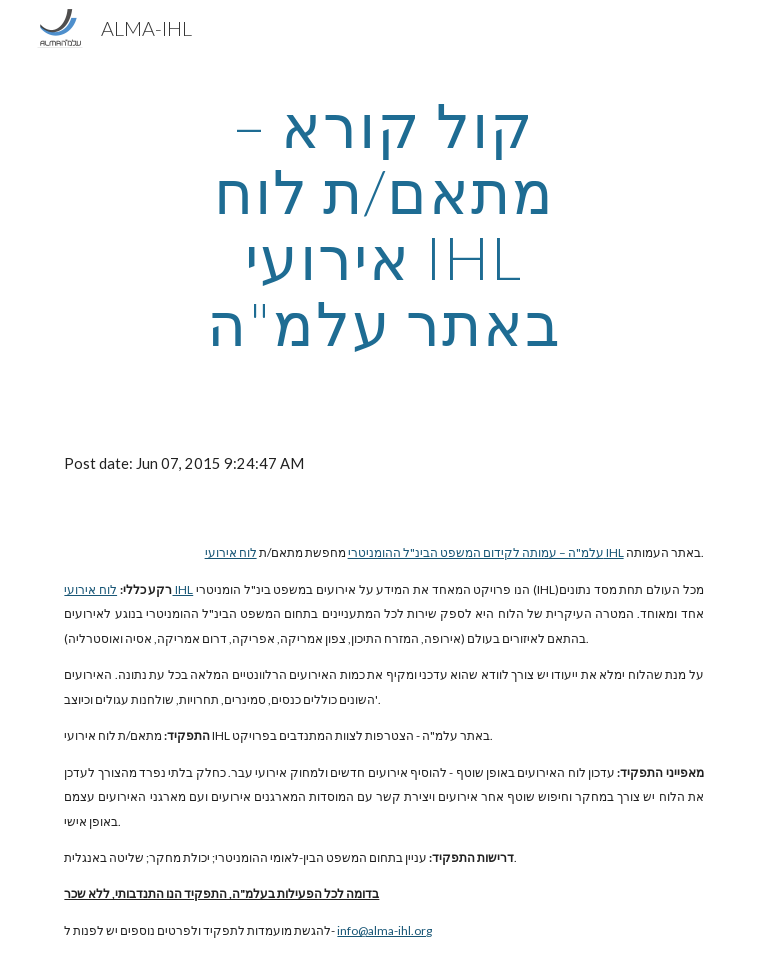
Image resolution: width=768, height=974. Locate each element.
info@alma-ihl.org (384, 930)
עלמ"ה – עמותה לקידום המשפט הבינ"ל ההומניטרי (476, 552)
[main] (383, 224)
